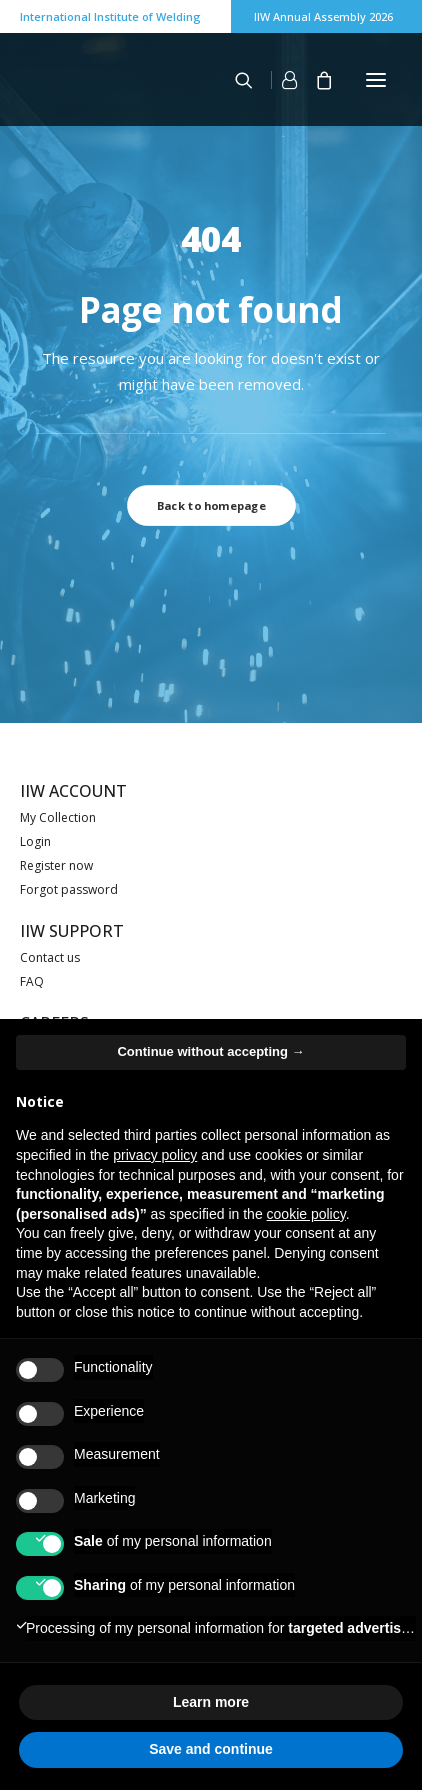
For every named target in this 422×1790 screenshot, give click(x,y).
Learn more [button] (211, 1702)
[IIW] (70, 79)
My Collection (58, 817)
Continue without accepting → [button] (210, 1051)
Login (35, 841)
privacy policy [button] (155, 1155)
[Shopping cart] (315, 80)
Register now (56, 865)
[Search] (235, 80)
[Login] (275, 80)
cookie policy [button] (306, 1214)
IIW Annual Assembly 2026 (323, 16)
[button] (376, 79)
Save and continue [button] (211, 1749)
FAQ (32, 981)
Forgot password (69, 889)
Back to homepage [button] (211, 505)
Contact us (50, 957)
